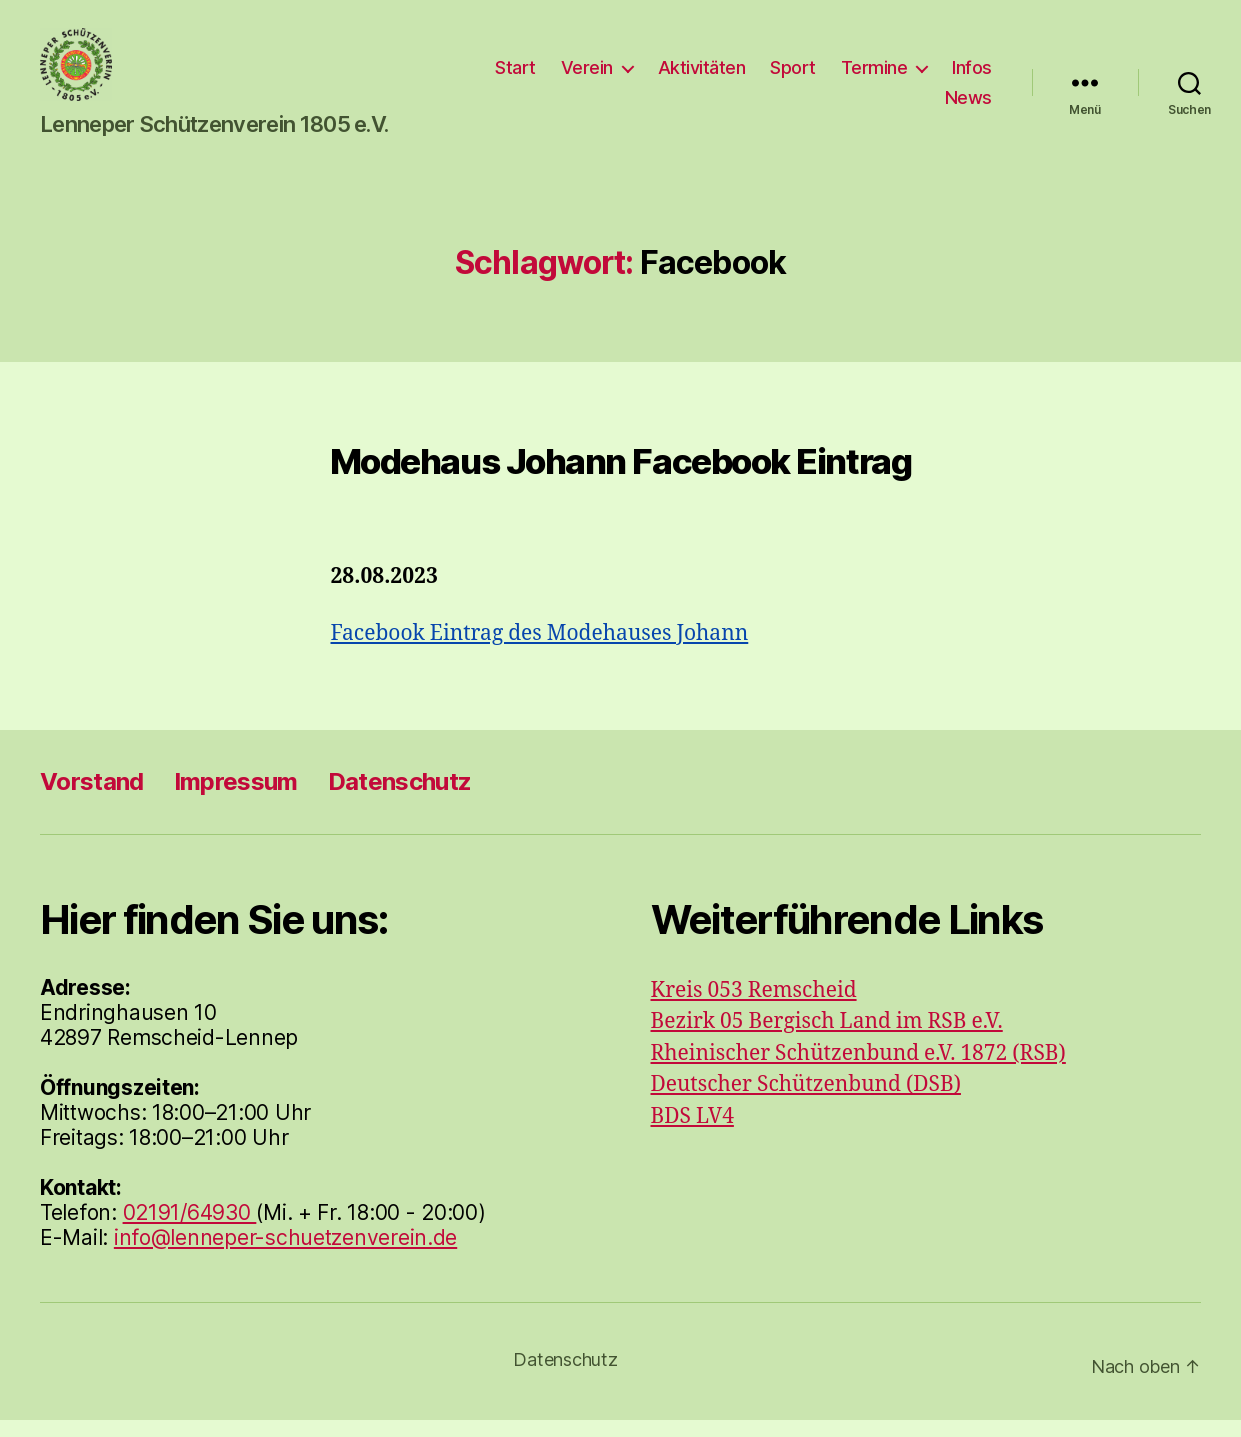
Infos (900, 105)
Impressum (236, 798)
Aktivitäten (766, 75)
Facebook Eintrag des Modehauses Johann (540, 650)
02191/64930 (190, 1229)
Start (580, 75)
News (968, 105)
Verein (651, 75)
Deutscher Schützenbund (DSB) (806, 1101)
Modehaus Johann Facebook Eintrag (620, 477)
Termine (938, 75)
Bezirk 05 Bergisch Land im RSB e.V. (827, 1038)
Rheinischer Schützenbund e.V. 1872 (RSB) (858, 1070)
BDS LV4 (692, 1133)
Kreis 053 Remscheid (754, 1007)
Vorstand (92, 798)
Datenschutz (400, 798)
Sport (858, 75)
